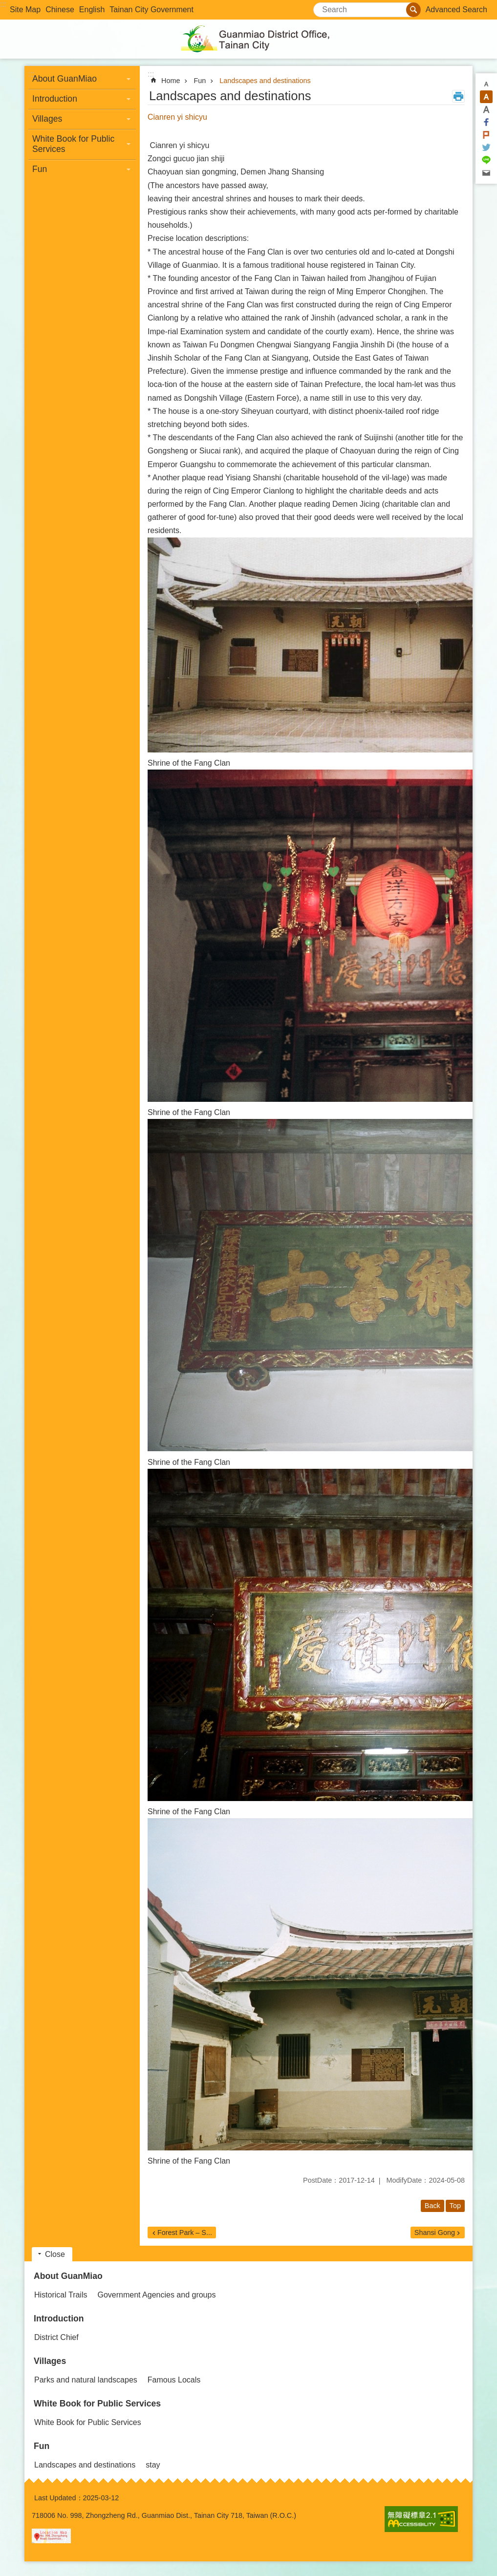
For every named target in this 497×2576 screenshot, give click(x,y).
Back (432, 2206)
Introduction (59, 2318)
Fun (200, 81)
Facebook (486, 122)
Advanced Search (456, 9)
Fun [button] (39, 169)
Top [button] (455, 2206)
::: (3, 4)
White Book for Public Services (97, 2403)
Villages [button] (47, 119)
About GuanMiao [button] (64, 79)
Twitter (486, 147)
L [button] (486, 109)
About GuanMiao (68, 2276)
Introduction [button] (54, 99)
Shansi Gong (434, 2232)
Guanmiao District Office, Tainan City (248, 39)
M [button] (486, 96)
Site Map (25, 9)
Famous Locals (174, 2380)
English (92, 9)
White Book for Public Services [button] (73, 144)
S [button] (486, 84)
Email (486, 173)
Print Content (458, 96)
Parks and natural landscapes (85, 2380)
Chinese (59, 9)
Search (325, 6)
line (486, 160)
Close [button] (55, 2254)
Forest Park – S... (184, 2232)
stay (153, 2465)
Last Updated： (58, 2498)
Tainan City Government (151, 9)
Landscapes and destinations (264, 81)
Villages (50, 2361)
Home (170, 81)
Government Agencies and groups (156, 2295)
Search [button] (413, 9)
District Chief (56, 2337)
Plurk (486, 135)
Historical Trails (60, 2295)
